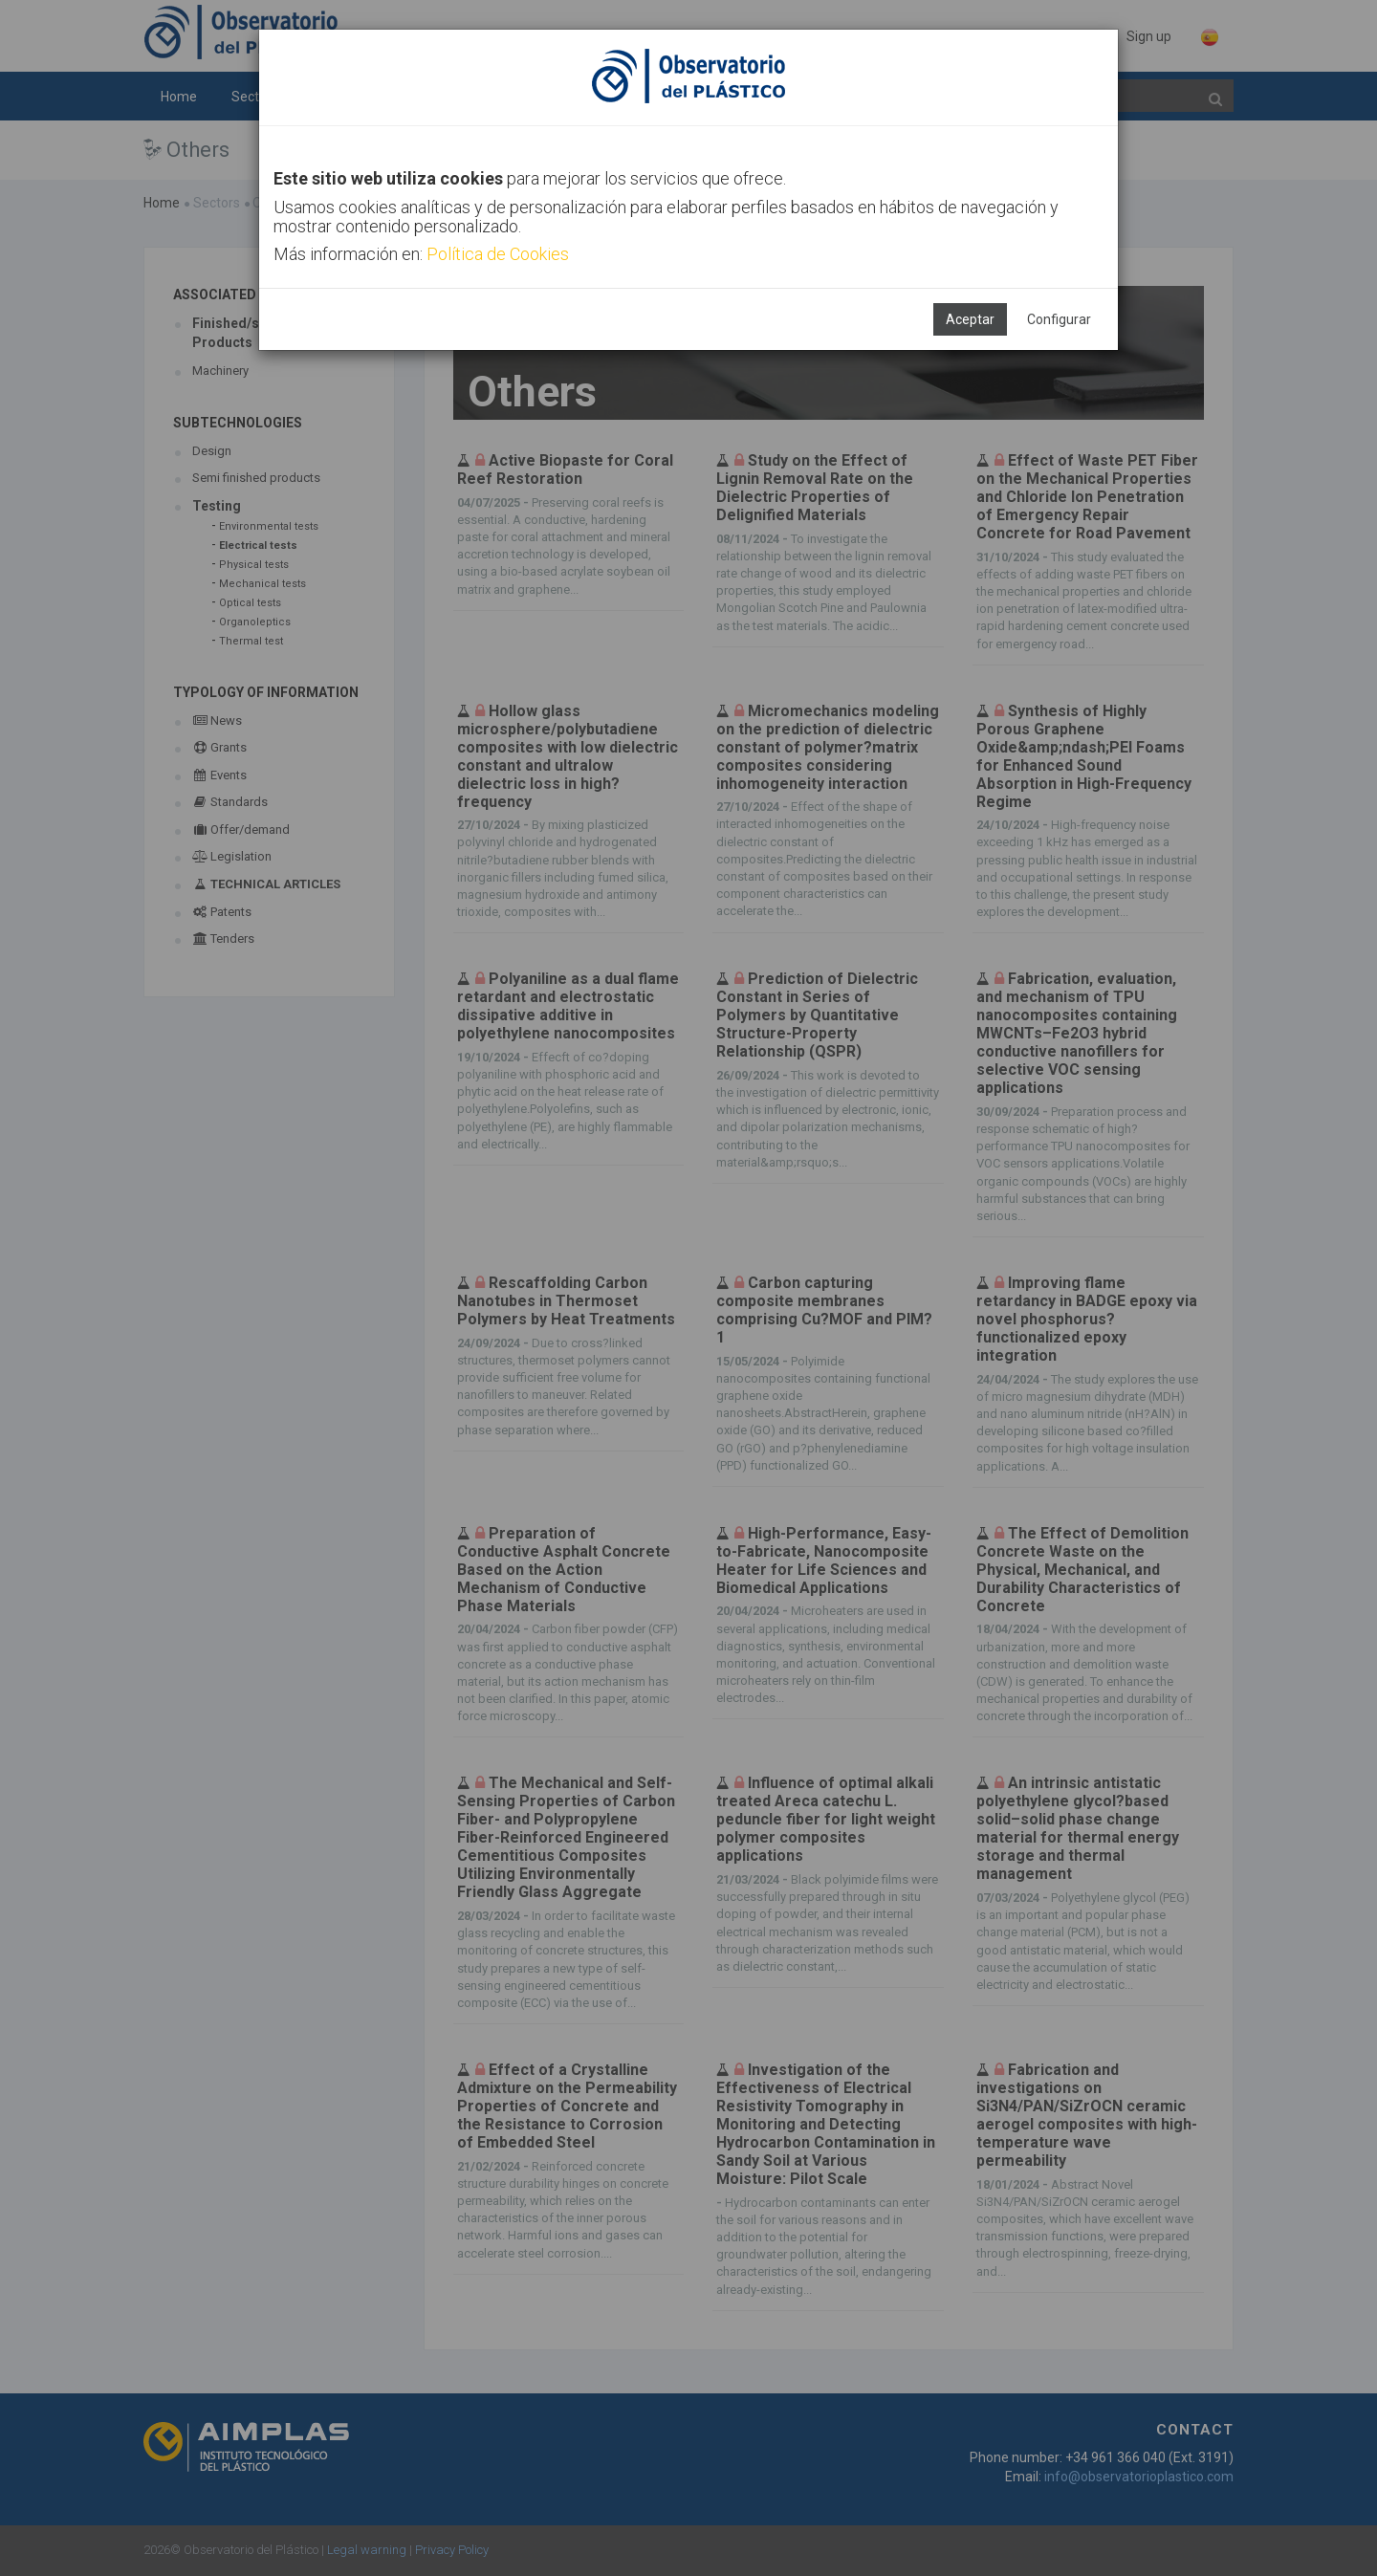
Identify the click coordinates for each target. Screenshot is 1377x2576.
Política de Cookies (497, 254)
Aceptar (970, 319)
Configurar (1059, 319)
